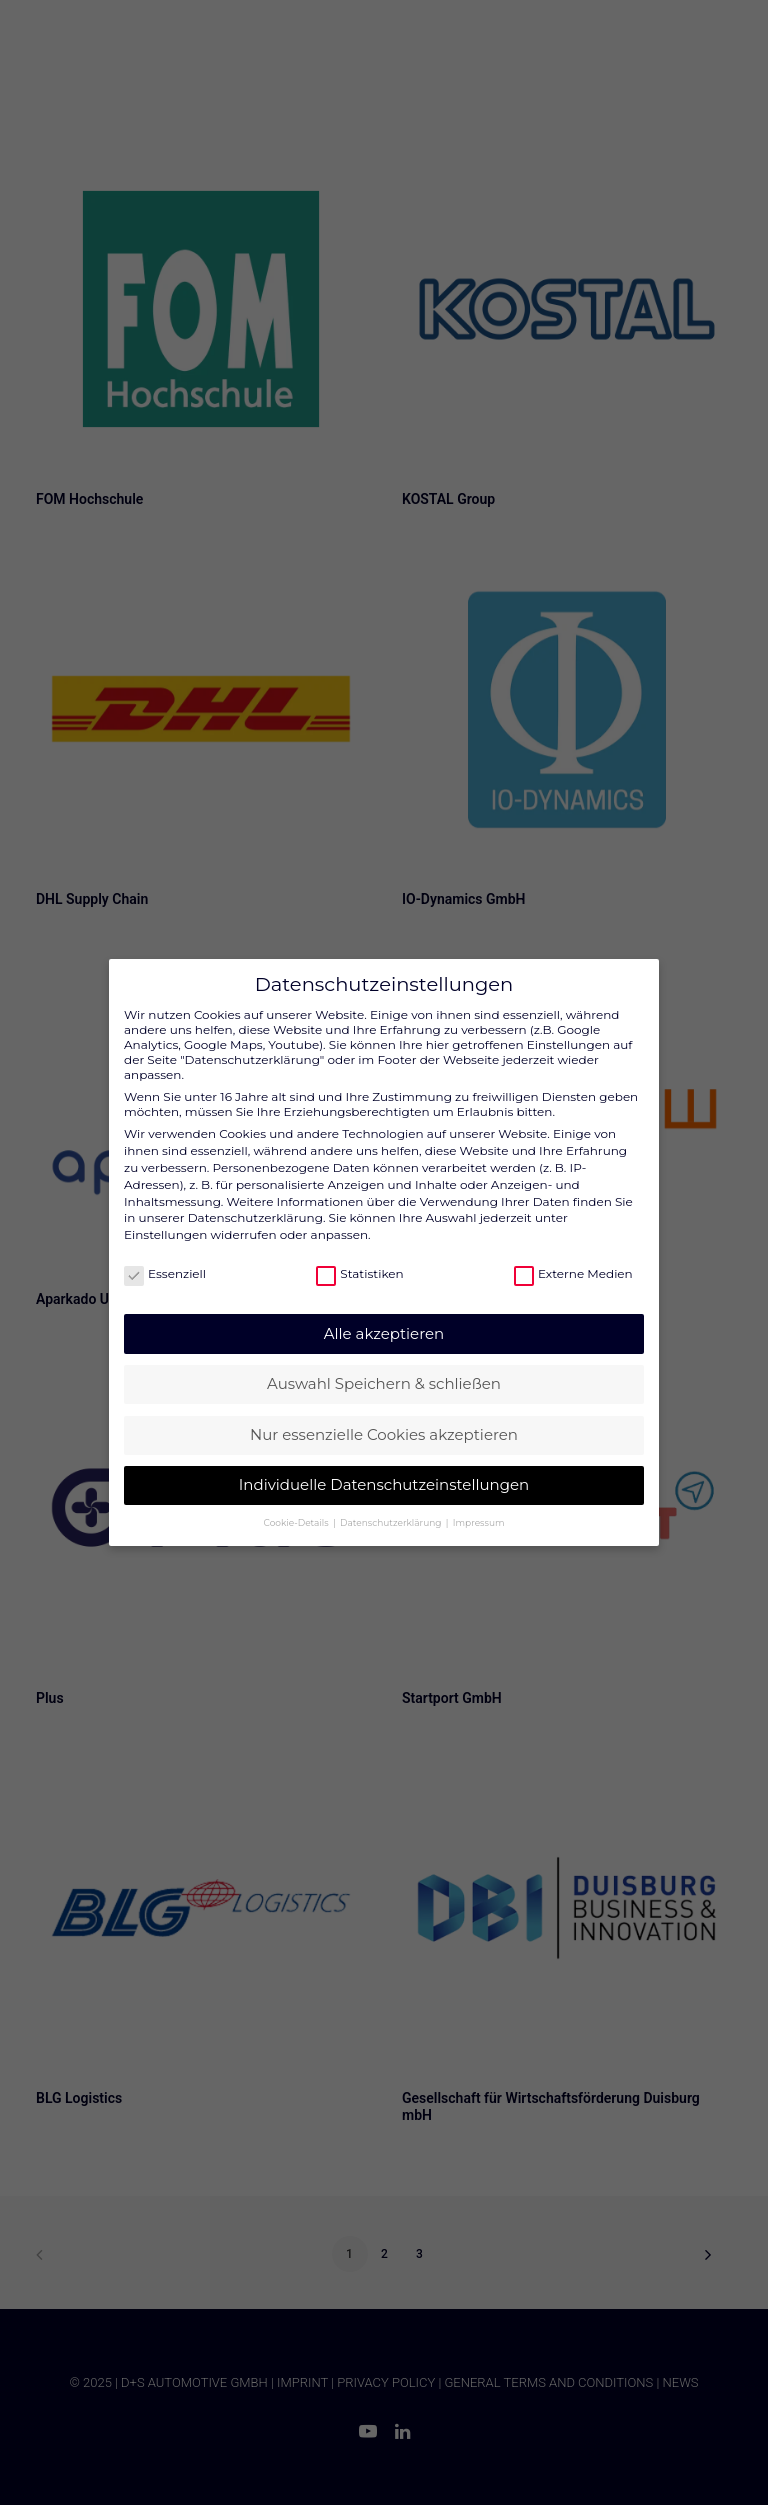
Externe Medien (573, 1256)
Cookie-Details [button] (297, 1505)
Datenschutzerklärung (255, 1200)
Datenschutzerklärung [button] (392, 1505)
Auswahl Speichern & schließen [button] (384, 1366)
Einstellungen (165, 1217)
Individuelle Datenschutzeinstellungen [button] (384, 1467)
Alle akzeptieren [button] (384, 1316)
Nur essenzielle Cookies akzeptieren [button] (384, 1417)
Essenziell (165, 1256)
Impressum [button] (479, 1505)
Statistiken (359, 1256)
